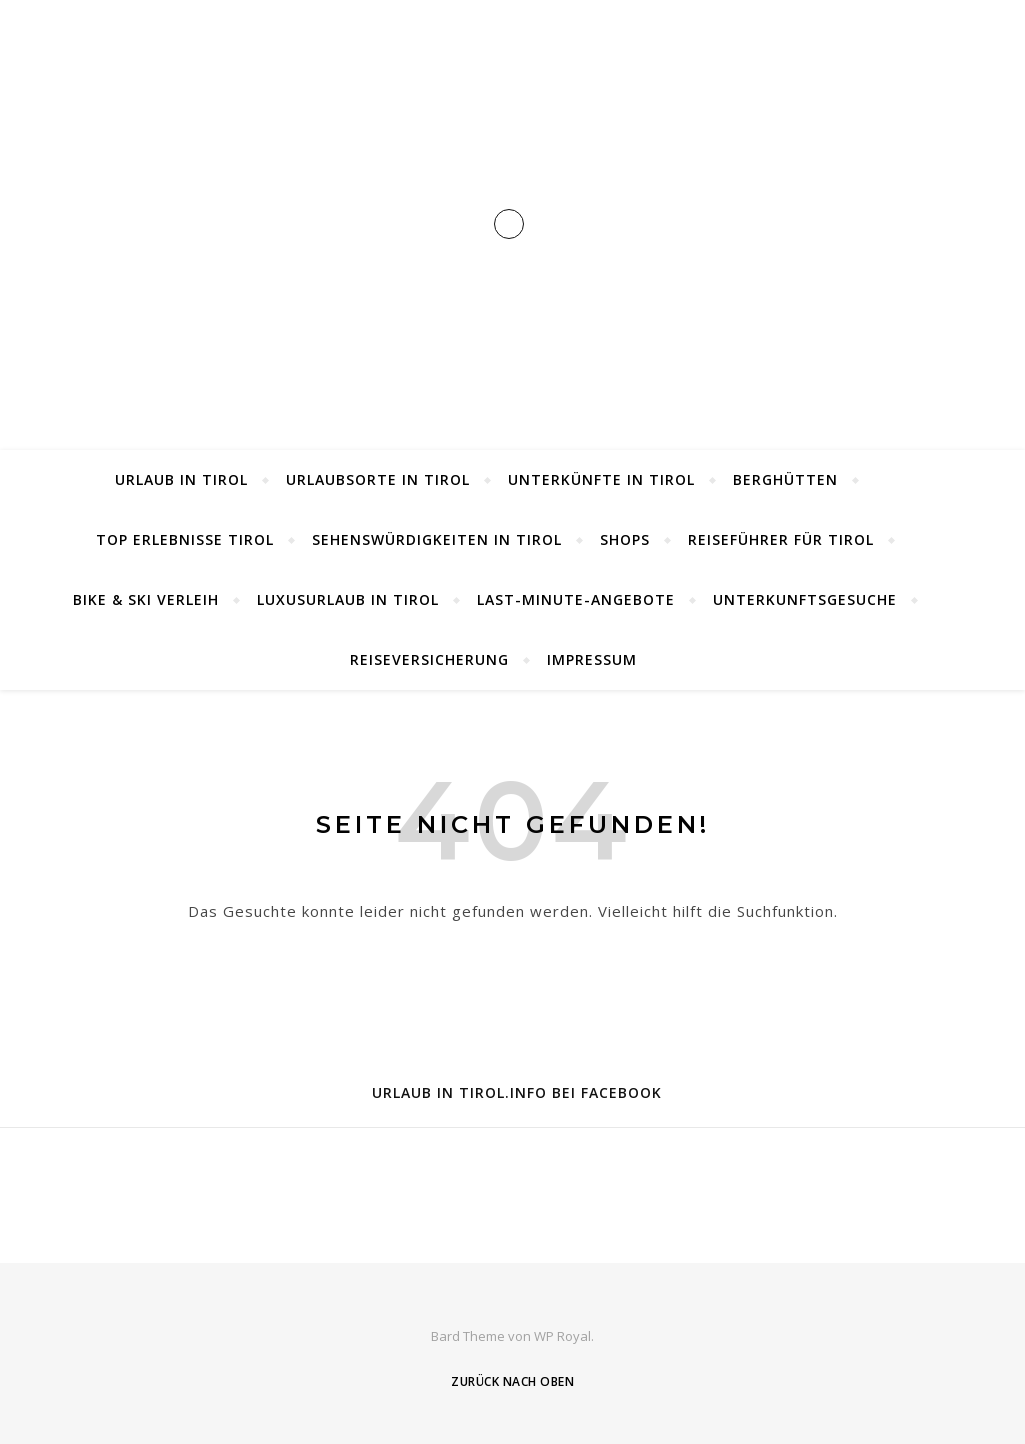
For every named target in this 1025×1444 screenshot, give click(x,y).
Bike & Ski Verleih (146, 599)
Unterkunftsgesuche (805, 599)
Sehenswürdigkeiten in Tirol (437, 539)
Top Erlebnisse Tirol (185, 539)
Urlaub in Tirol (181, 479)
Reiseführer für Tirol (781, 539)
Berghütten (785, 479)
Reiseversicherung (429, 659)
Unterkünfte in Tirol (601, 479)
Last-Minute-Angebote (576, 599)
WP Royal (562, 1336)
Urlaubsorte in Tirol (378, 479)
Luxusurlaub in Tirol (348, 599)
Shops (625, 539)
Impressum (592, 659)
